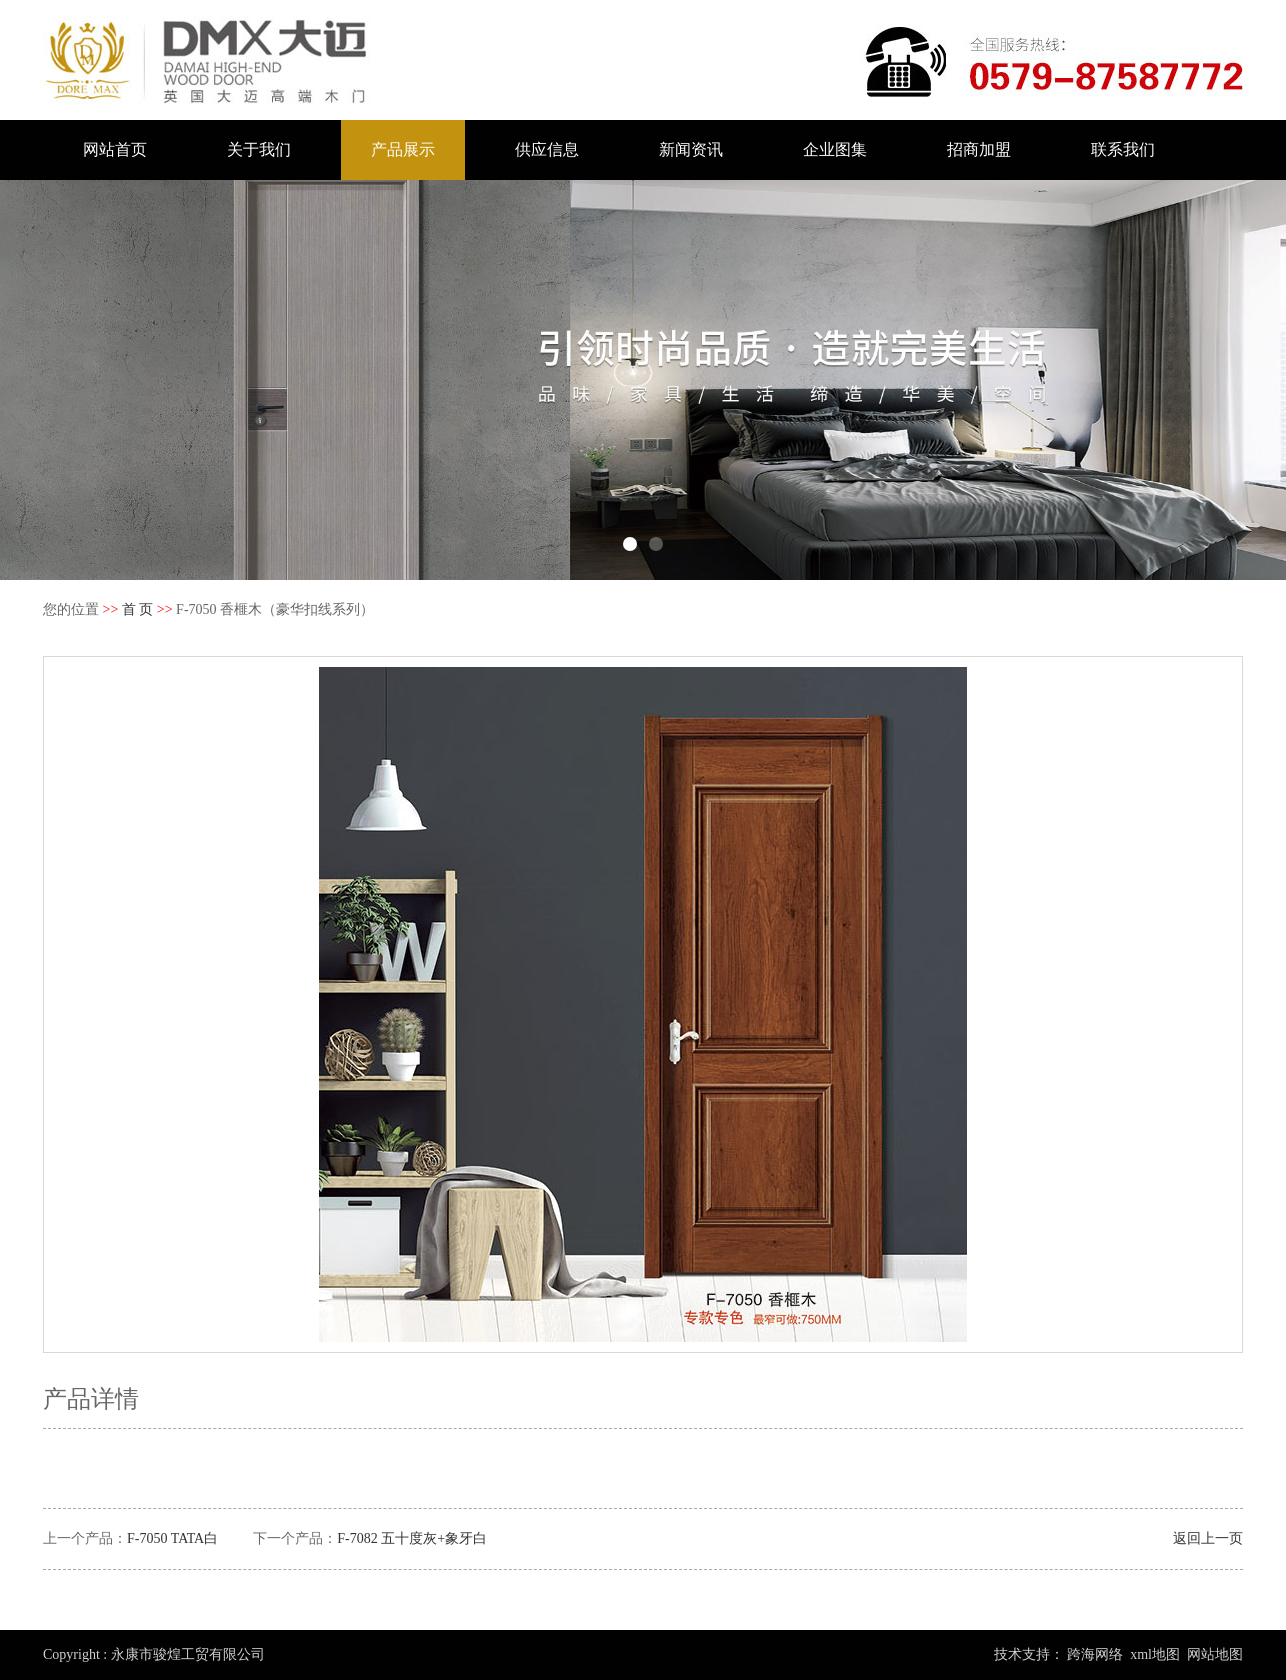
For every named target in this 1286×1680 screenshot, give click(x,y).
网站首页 (115, 149)
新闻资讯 (691, 149)
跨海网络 (1095, 1654)
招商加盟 (979, 149)
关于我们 (259, 149)
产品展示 (403, 149)
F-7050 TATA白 (172, 1538)
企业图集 (835, 149)
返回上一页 (1208, 1538)
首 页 (138, 609)
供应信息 (547, 149)
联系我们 (1123, 149)
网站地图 (1215, 1654)
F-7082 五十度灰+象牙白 (412, 1538)
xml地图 (1155, 1654)
